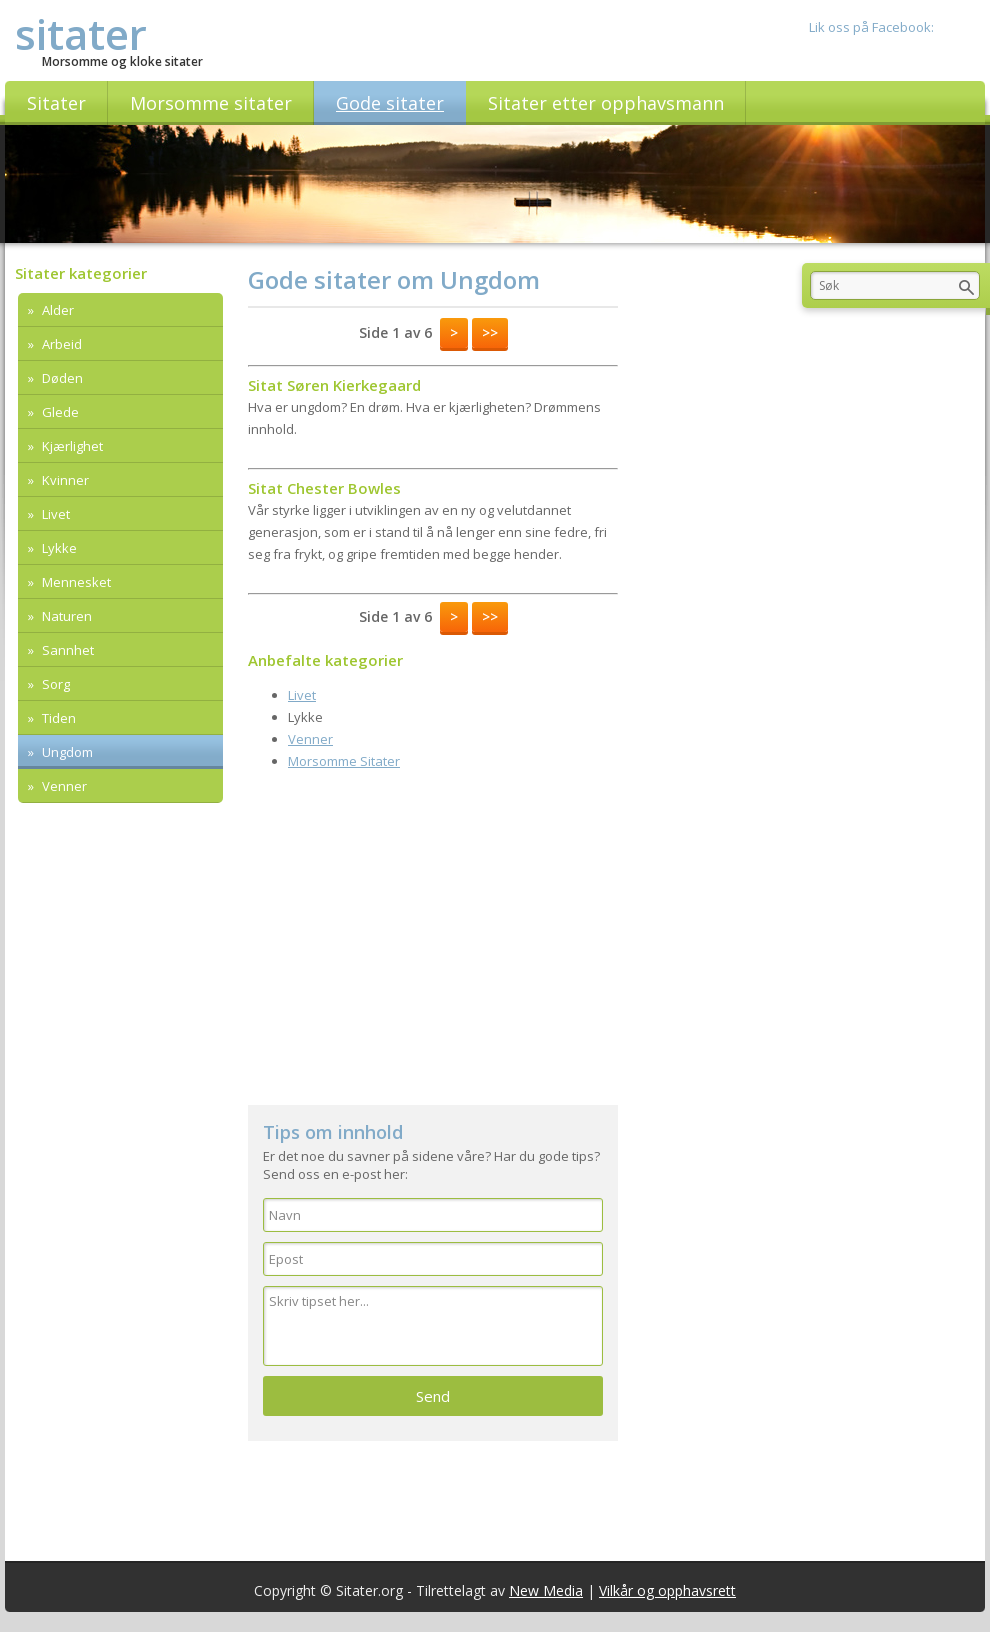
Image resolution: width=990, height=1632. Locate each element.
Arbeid (60, 344)
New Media (546, 1590)
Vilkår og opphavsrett (667, 1590)
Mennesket (75, 582)
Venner (63, 786)
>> (490, 332)
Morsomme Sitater (344, 761)
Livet (54, 514)
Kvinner (64, 480)
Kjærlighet (71, 446)
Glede (59, 412)
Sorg (54, 684)
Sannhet (66, 650)
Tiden (57, 718)
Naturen (65, 616)
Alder (56, 310)
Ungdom (66, 752)
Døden (61, 378)
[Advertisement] (433, 935)
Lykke (58, 548)
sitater (81, 33)
